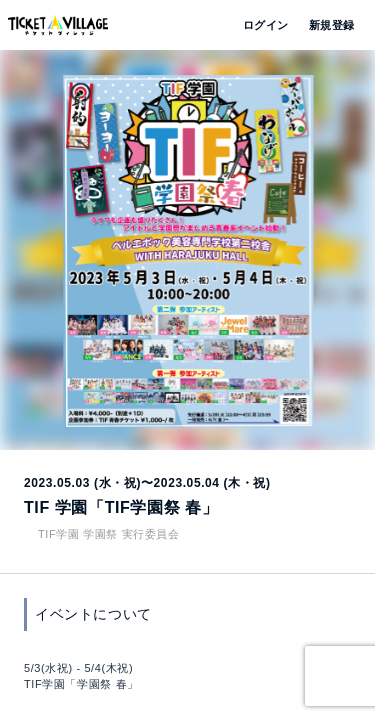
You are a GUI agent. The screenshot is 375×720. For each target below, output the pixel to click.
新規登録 (324, 25)
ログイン (264, 25)
